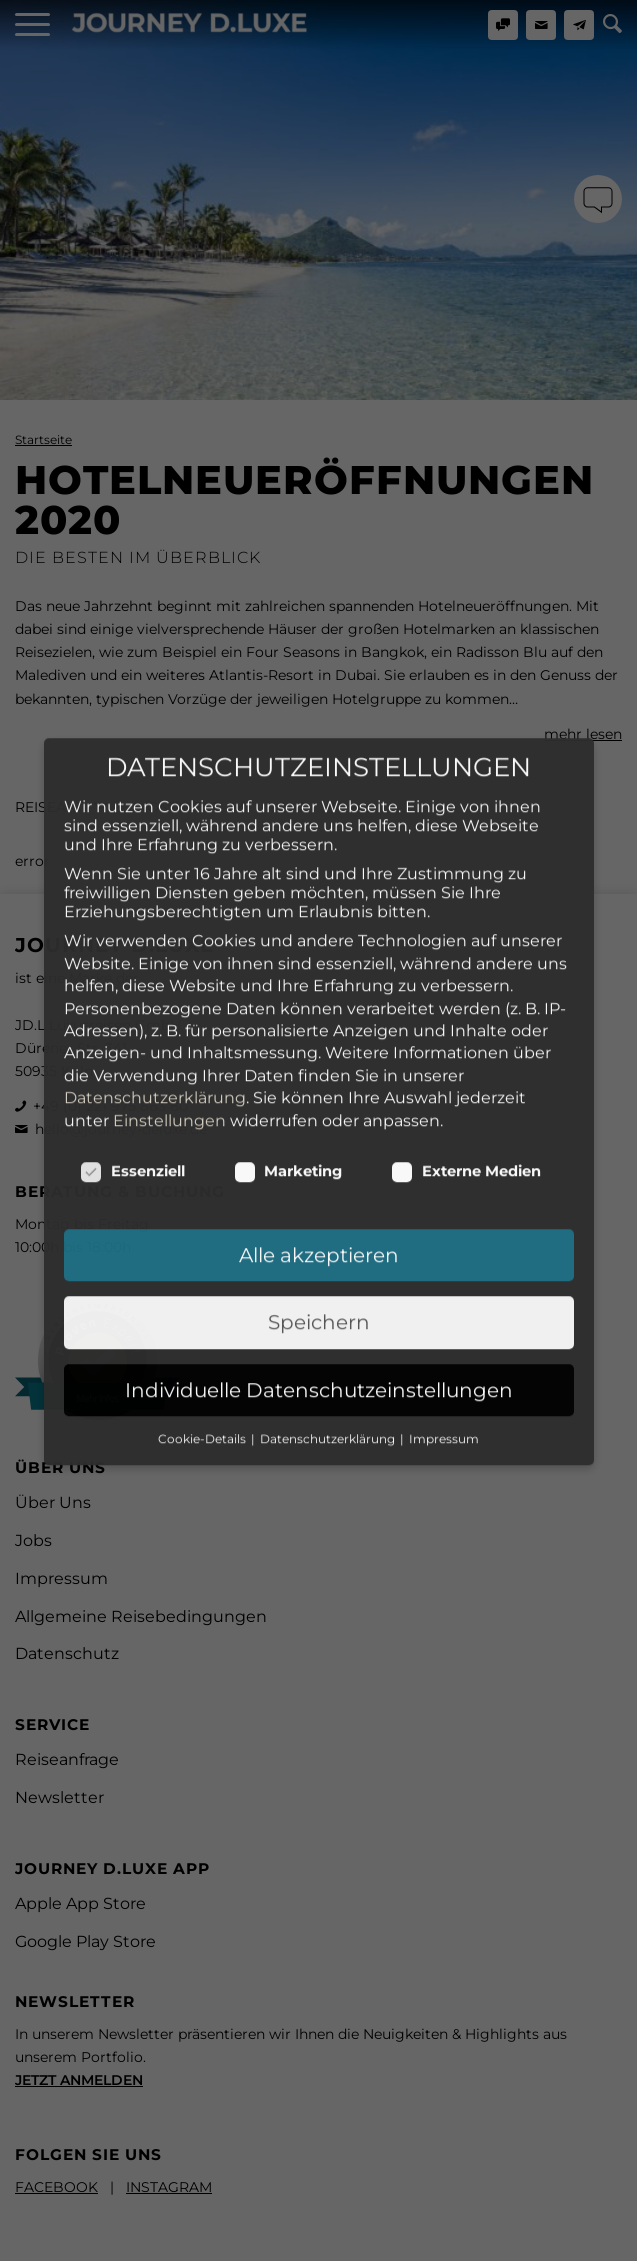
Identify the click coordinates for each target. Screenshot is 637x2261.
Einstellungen (169, 1038)
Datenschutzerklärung (155, 1016)
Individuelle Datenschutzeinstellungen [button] (319, 1308)
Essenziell (132, 1089)
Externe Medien (466, 1089)
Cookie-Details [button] (203, 1356)
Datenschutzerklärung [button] (329, 1356)
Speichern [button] (319, 1241)
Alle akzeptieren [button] (319, 1173)
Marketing (288, 1089)
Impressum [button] (444, 1356)
